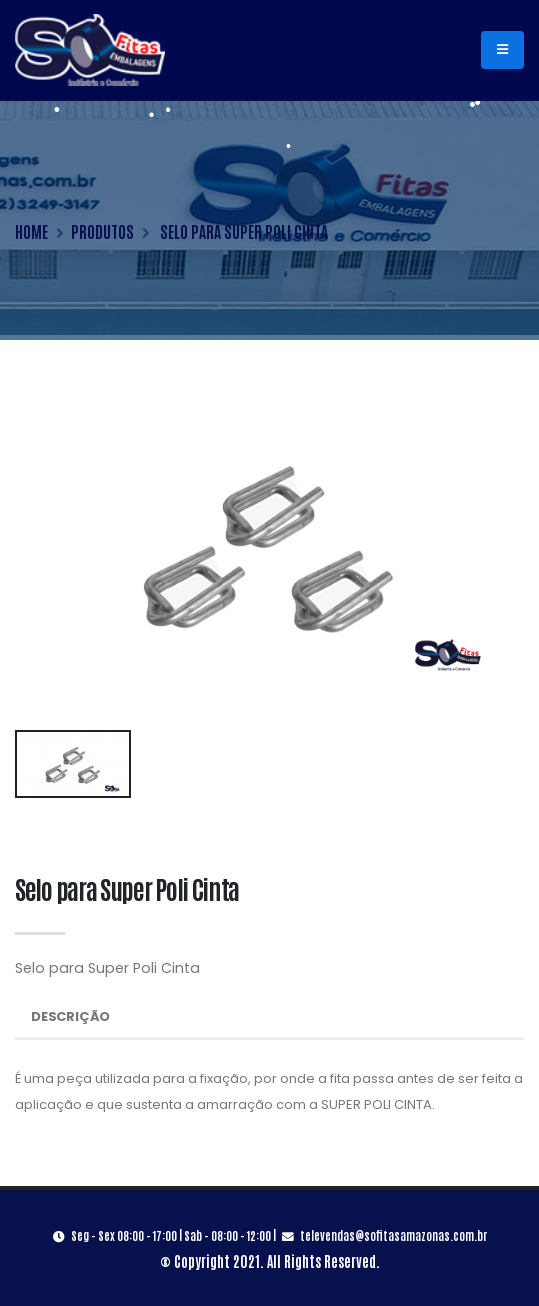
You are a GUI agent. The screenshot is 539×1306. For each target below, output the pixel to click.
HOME (31, 231)
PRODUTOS (102, 231)
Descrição (70, 1016)
